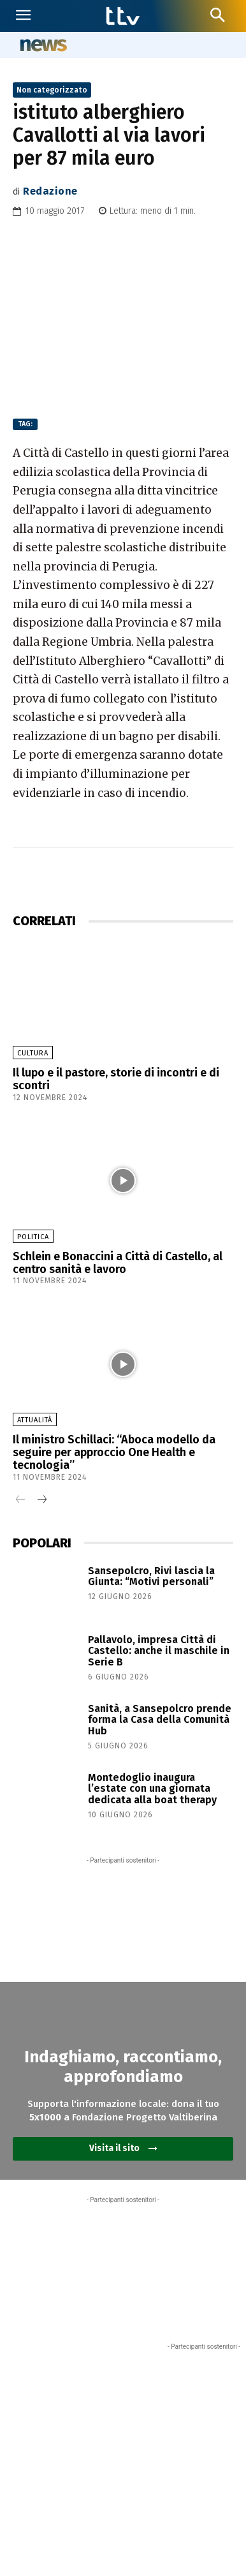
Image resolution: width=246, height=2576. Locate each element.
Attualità (34, 1420)
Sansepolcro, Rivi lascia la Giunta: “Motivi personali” (151, 1576)
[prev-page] (21, 1500)
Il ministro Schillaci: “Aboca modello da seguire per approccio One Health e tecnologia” (114, 1452)
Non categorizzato (52, 90)
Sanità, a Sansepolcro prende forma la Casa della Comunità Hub (159, 1719)
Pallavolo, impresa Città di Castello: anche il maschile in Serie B (158, 1651)
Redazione (50, 191)
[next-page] (41, 1500)
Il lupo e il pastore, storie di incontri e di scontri (116, 1079)
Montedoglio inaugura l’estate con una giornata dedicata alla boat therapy (152, 1788)
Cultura (32, 1053)
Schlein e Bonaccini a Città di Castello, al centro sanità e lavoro (117, 1262)
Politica (33, 1237)
